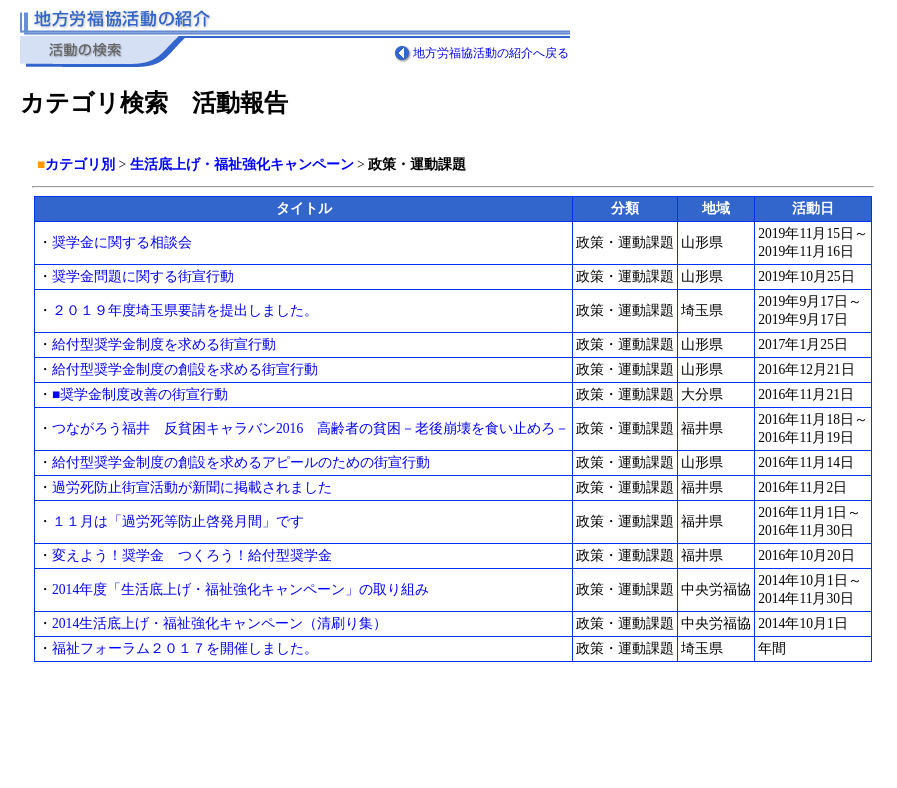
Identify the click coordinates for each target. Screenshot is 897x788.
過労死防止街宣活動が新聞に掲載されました (192, 487)
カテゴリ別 (80, 164)
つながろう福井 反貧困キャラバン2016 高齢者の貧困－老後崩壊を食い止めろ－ (310, 428)
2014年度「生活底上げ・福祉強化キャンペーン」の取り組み (240, 589)
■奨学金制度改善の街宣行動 (147, 394)
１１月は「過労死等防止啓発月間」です (178, 521)
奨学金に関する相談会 (122, 242)
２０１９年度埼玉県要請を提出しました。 (185, 310)
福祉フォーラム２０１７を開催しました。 (185, 648)
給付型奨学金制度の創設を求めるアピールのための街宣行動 (241, 462)
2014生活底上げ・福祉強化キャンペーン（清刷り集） (219, 623)
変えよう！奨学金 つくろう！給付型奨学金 (192, 555)
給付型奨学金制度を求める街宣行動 (164, 344)
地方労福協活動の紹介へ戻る (491, 53)
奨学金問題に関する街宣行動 (143, 276)
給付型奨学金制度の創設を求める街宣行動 (185, 369)
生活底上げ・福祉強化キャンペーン (242, 164)
